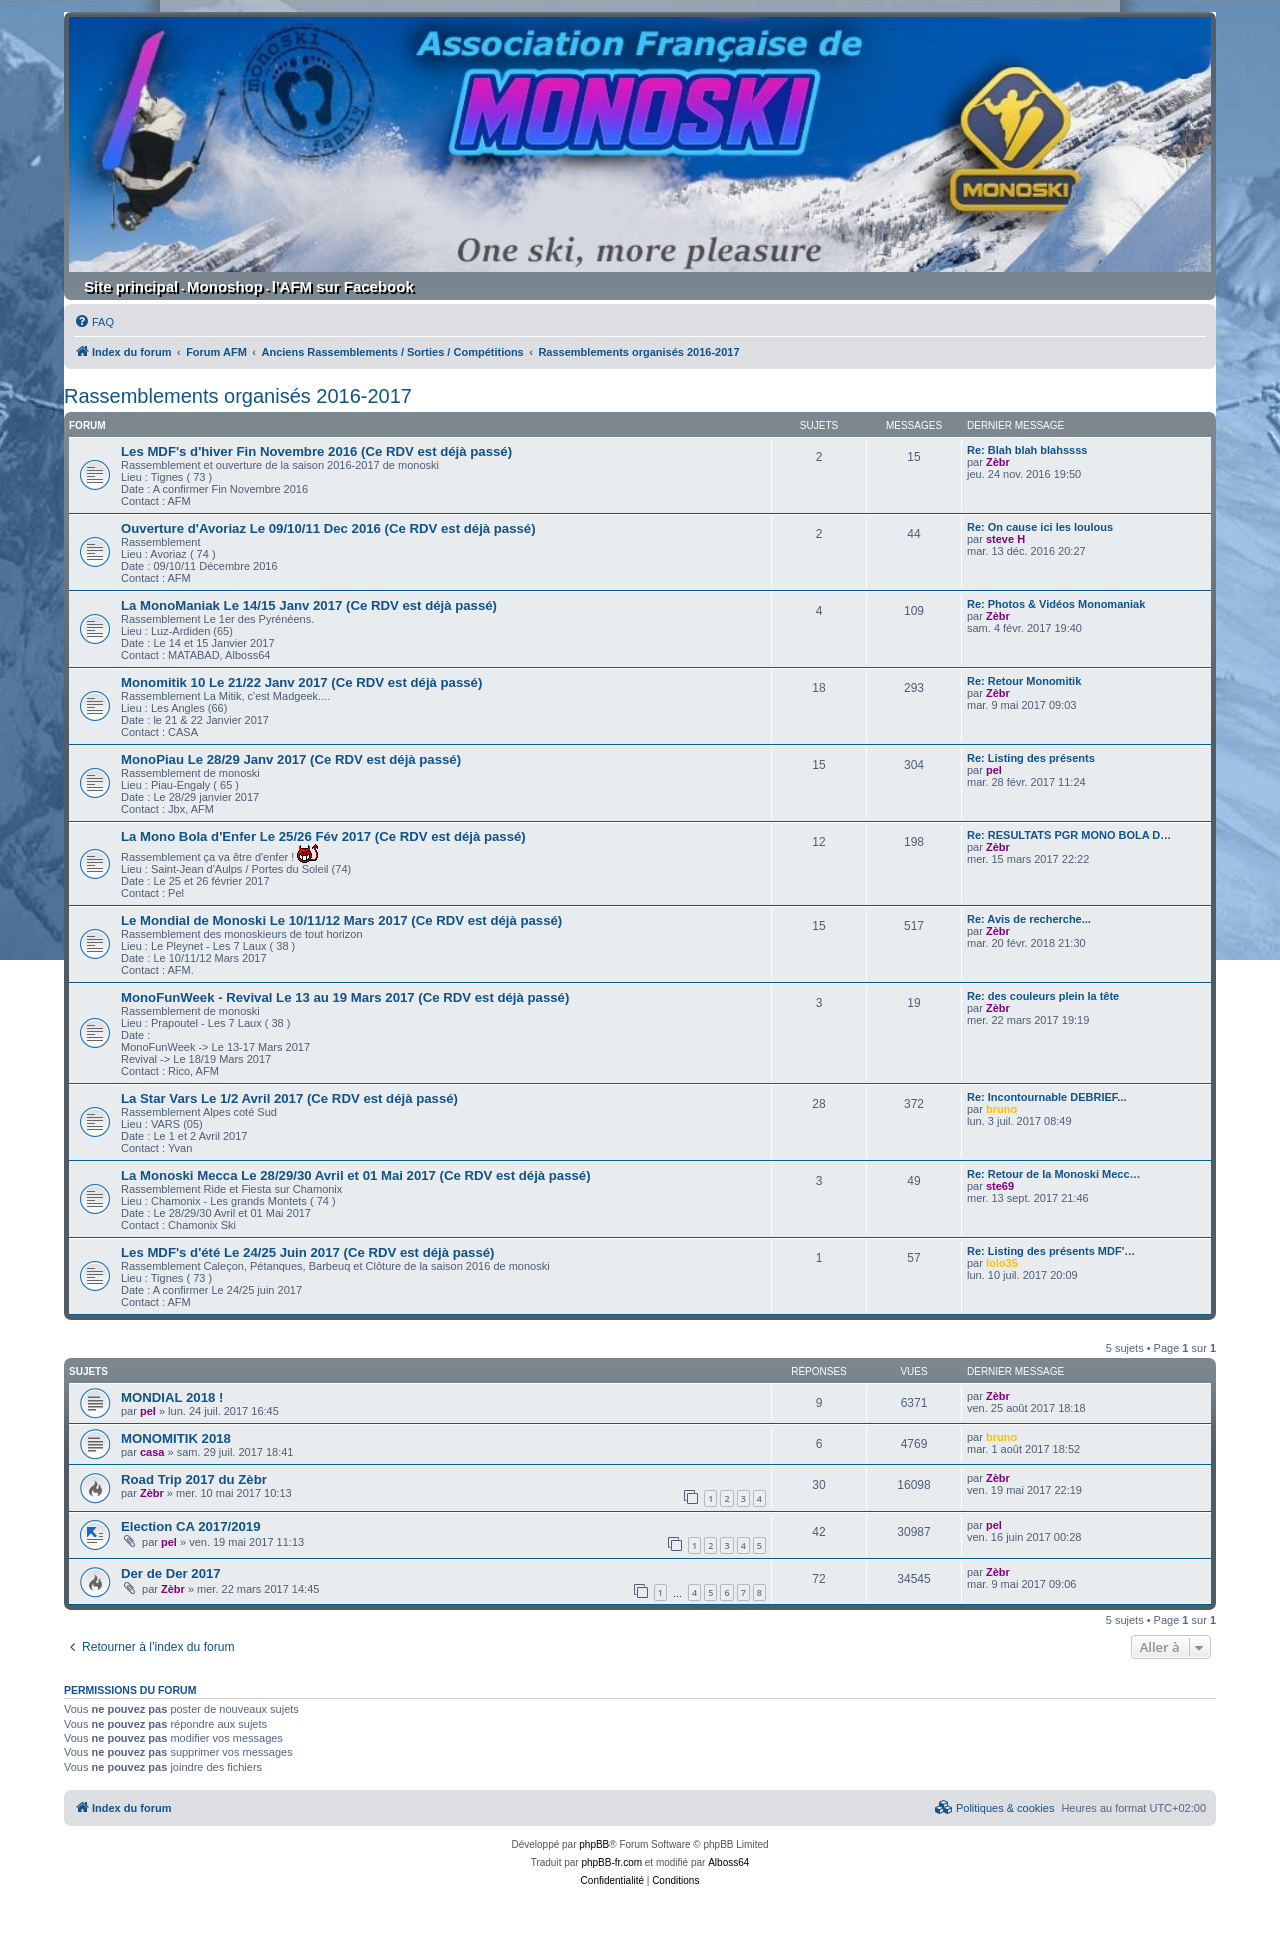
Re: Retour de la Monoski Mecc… (1054, 1174)
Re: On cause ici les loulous (1040, 527)
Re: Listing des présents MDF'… (1051, 1251)
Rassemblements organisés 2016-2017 (238, 396)
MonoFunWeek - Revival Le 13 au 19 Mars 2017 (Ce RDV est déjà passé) (345, 997)
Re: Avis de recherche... (1029, 919)
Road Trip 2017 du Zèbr (194, 1479)
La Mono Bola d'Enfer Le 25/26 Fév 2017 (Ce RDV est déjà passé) (323, 836)
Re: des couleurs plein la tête (1043, 996)
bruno (1001, 1109)
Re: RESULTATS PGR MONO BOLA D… (1069, 835)
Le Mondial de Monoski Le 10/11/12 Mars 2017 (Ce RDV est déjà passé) (341, 920)
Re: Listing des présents (1031, 758)
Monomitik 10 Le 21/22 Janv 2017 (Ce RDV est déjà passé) (301, 682)
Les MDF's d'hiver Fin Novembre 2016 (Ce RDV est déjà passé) (316, 451)
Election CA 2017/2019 (191, 1526)
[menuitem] (94, 322)
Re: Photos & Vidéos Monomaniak (1056, 604)
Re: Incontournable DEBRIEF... (1047, 1097)
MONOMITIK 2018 (176, 1438)
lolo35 (1002, 1263)
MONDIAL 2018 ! (172, 1397)
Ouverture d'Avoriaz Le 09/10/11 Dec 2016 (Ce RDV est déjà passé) (328, 528)
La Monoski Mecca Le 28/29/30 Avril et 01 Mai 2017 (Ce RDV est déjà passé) (356, 1175)
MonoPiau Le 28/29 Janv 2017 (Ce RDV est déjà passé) (291, 759)
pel (994, 770)
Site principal (131, 286)
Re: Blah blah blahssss (1027, 450)
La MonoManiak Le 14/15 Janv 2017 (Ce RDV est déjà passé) (309, 605)
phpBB (594, 1844)
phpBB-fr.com (611, 1862)
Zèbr (998, 462)
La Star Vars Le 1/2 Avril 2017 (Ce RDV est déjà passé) (289, 1098)
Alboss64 (728, 1862)
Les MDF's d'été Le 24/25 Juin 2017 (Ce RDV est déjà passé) (307, 1252)
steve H (1005, 539)
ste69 (1000, 1186)
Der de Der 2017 (171, 1573)
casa (152, 1452)
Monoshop (225, 286)
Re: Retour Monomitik (1024, 681)
